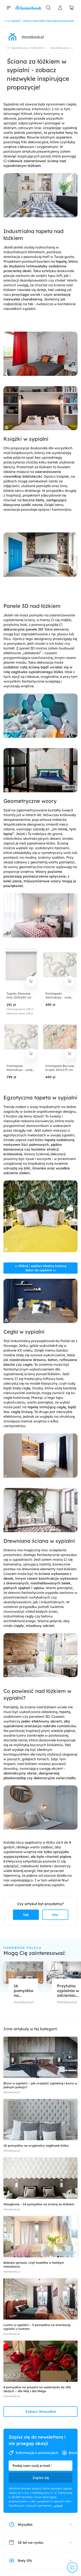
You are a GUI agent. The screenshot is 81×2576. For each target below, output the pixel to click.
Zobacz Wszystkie (40, 2411)
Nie (55, 1915)
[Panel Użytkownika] (60, 7)
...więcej (57, 2505)
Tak (26, 1915)
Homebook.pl (33, 36)
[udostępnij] (72, 2567)
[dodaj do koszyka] (31, 981)
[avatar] (12, 36)
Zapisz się (40, 2477)
